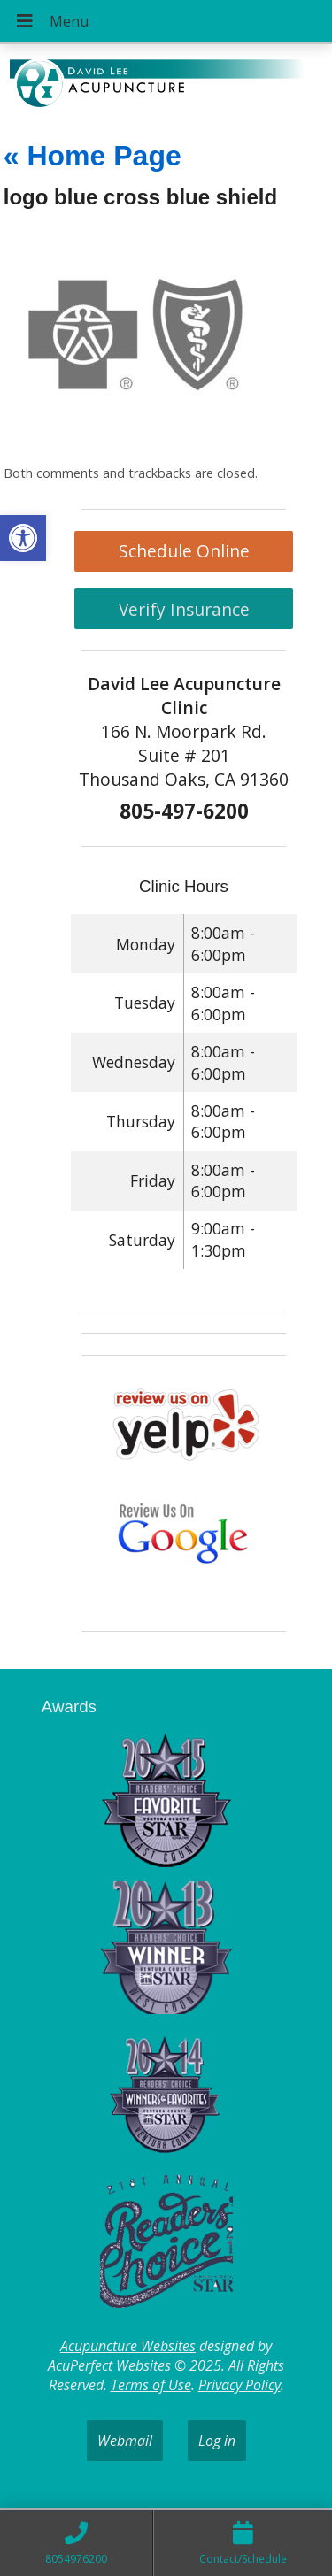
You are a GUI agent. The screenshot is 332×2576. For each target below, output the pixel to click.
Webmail (124, 2440)
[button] (23, 538)
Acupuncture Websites (128, 2346)
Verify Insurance (184, 609)
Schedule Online (184, 551)
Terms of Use (151, 2385)
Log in (216, 2440)
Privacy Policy (239, 2385)
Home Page (92, 156)
